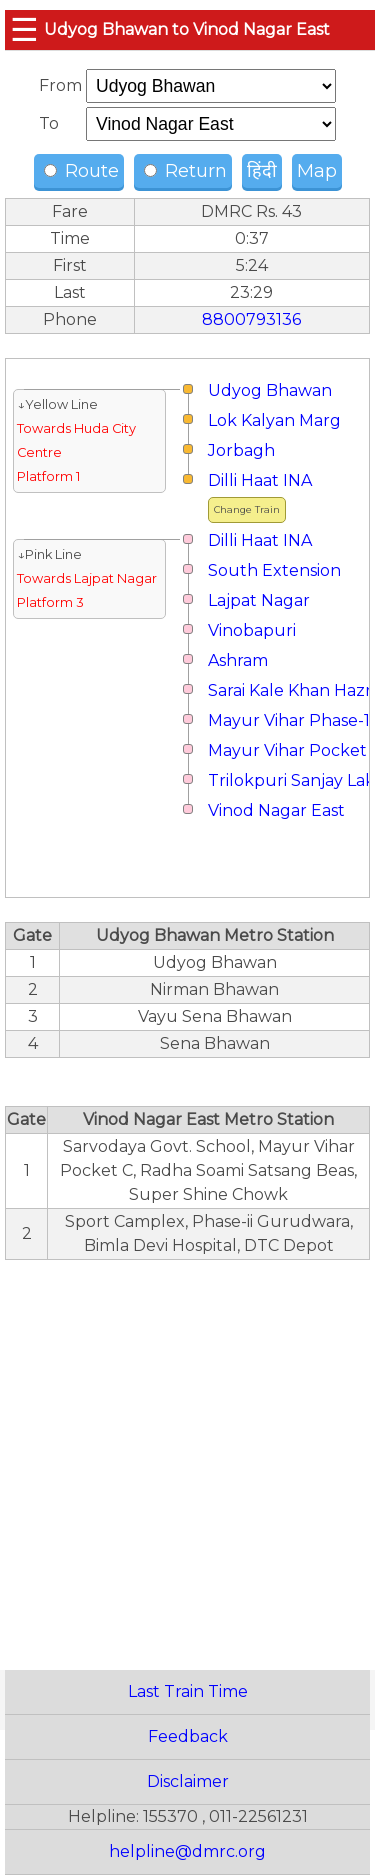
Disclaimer (188, 1781)
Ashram (238, 660)
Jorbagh (241, 450)
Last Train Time (188, 1691)
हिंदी (262, 171)
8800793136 (251, 319)
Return (185, 171)
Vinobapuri (252, 630)
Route (81, 171)
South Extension (274, 570)
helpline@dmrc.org (187, 1851)
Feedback (188, 1736)
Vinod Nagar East (276, 810)
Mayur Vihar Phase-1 (289, 720)
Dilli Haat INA (260, 480)
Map (317, 171)
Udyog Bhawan (270, 390)
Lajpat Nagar (259, 600)
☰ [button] (24, 29)
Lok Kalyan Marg (274, 420)
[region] (187, 1454)
